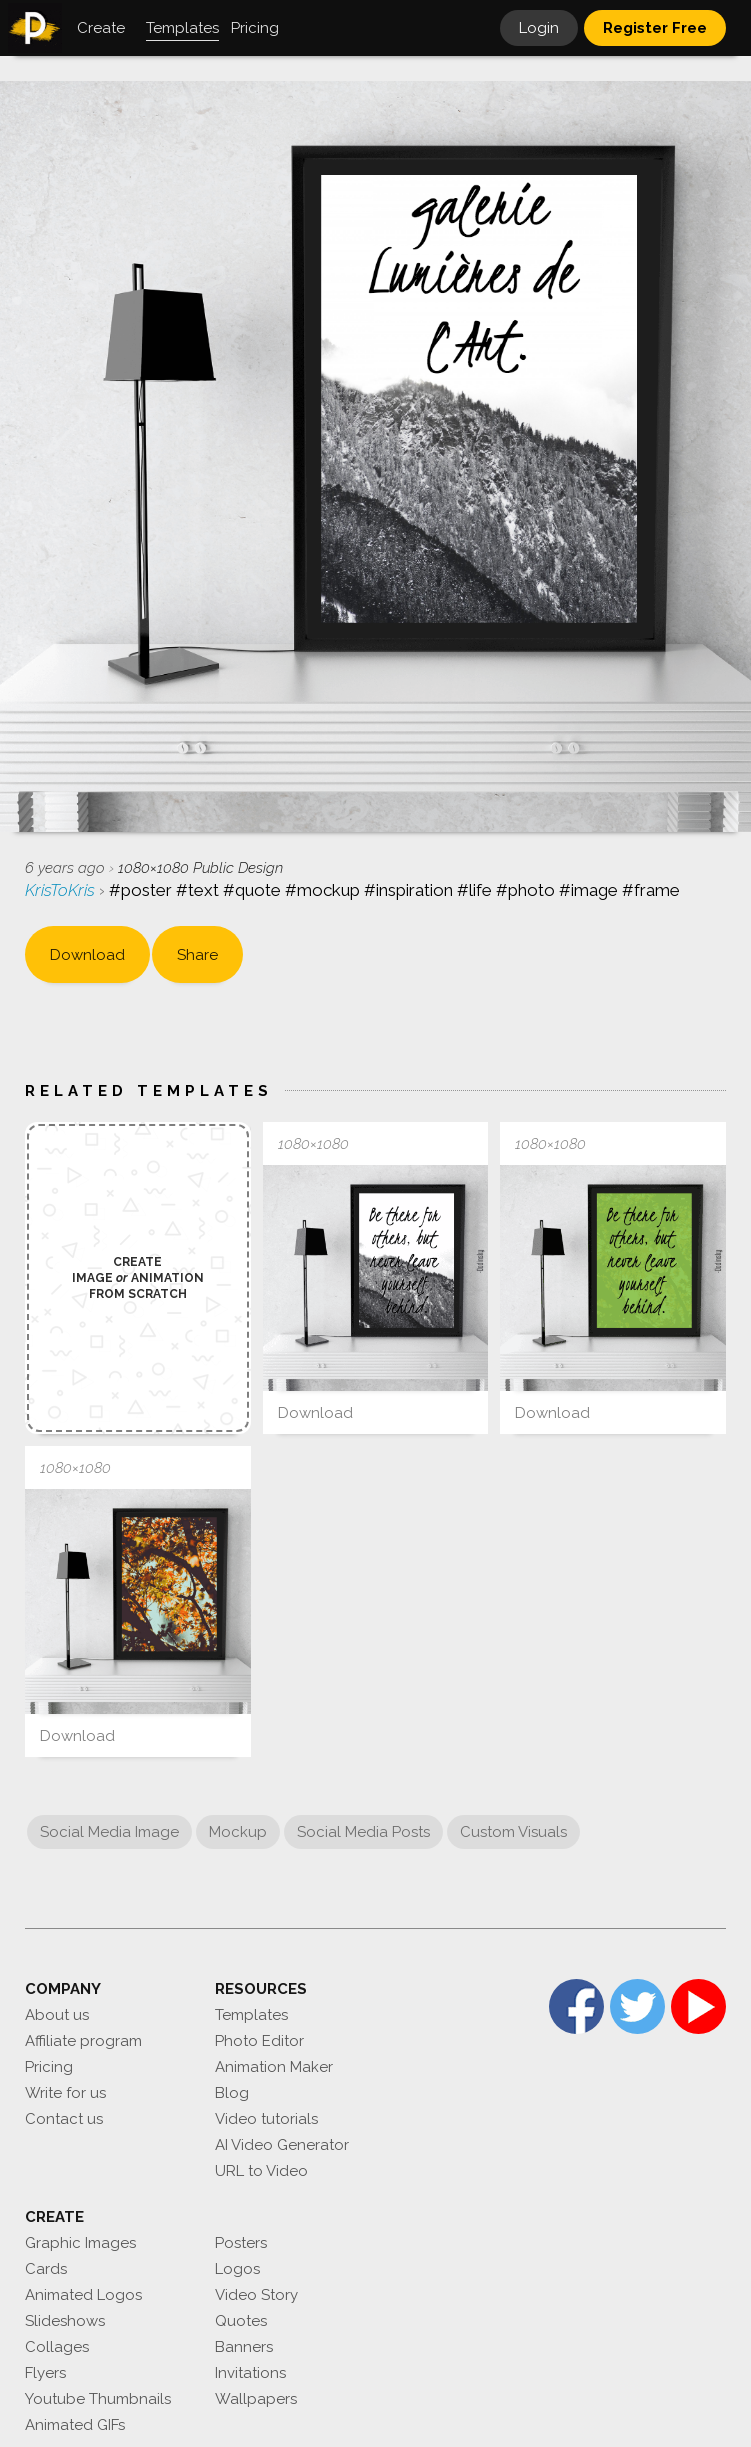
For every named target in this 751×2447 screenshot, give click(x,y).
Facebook (576, 2006)
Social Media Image (109, 1832)
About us (57, 2015)
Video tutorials (266, 2119)
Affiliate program (83, 2041)
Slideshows (65, 2321)
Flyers (45, 2373)
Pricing (49, 2067)
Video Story (256, 2295)
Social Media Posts (363, 1832)
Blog (232, 2093)
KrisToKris (62, 890)
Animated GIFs (75, 2425)
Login (539, 28)
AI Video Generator (282, 2145)
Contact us (64, 2119)
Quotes (241, 2321)
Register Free (655, 28)
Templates (251, 2015)
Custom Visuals (513, 1832)
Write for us (65, 2093)
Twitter (637, 2006)
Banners (244, 2347)
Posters (241, 2243)
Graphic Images (80, 2243)
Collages (57, 2347)
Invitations (250, 2373)
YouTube (698, 2006)
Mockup (238, 1832)
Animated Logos (83, 2295)
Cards (46, 2269)
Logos (237, 2269)
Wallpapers (256, 2399)
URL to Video (261, 2171)
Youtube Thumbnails (98, 2399)
